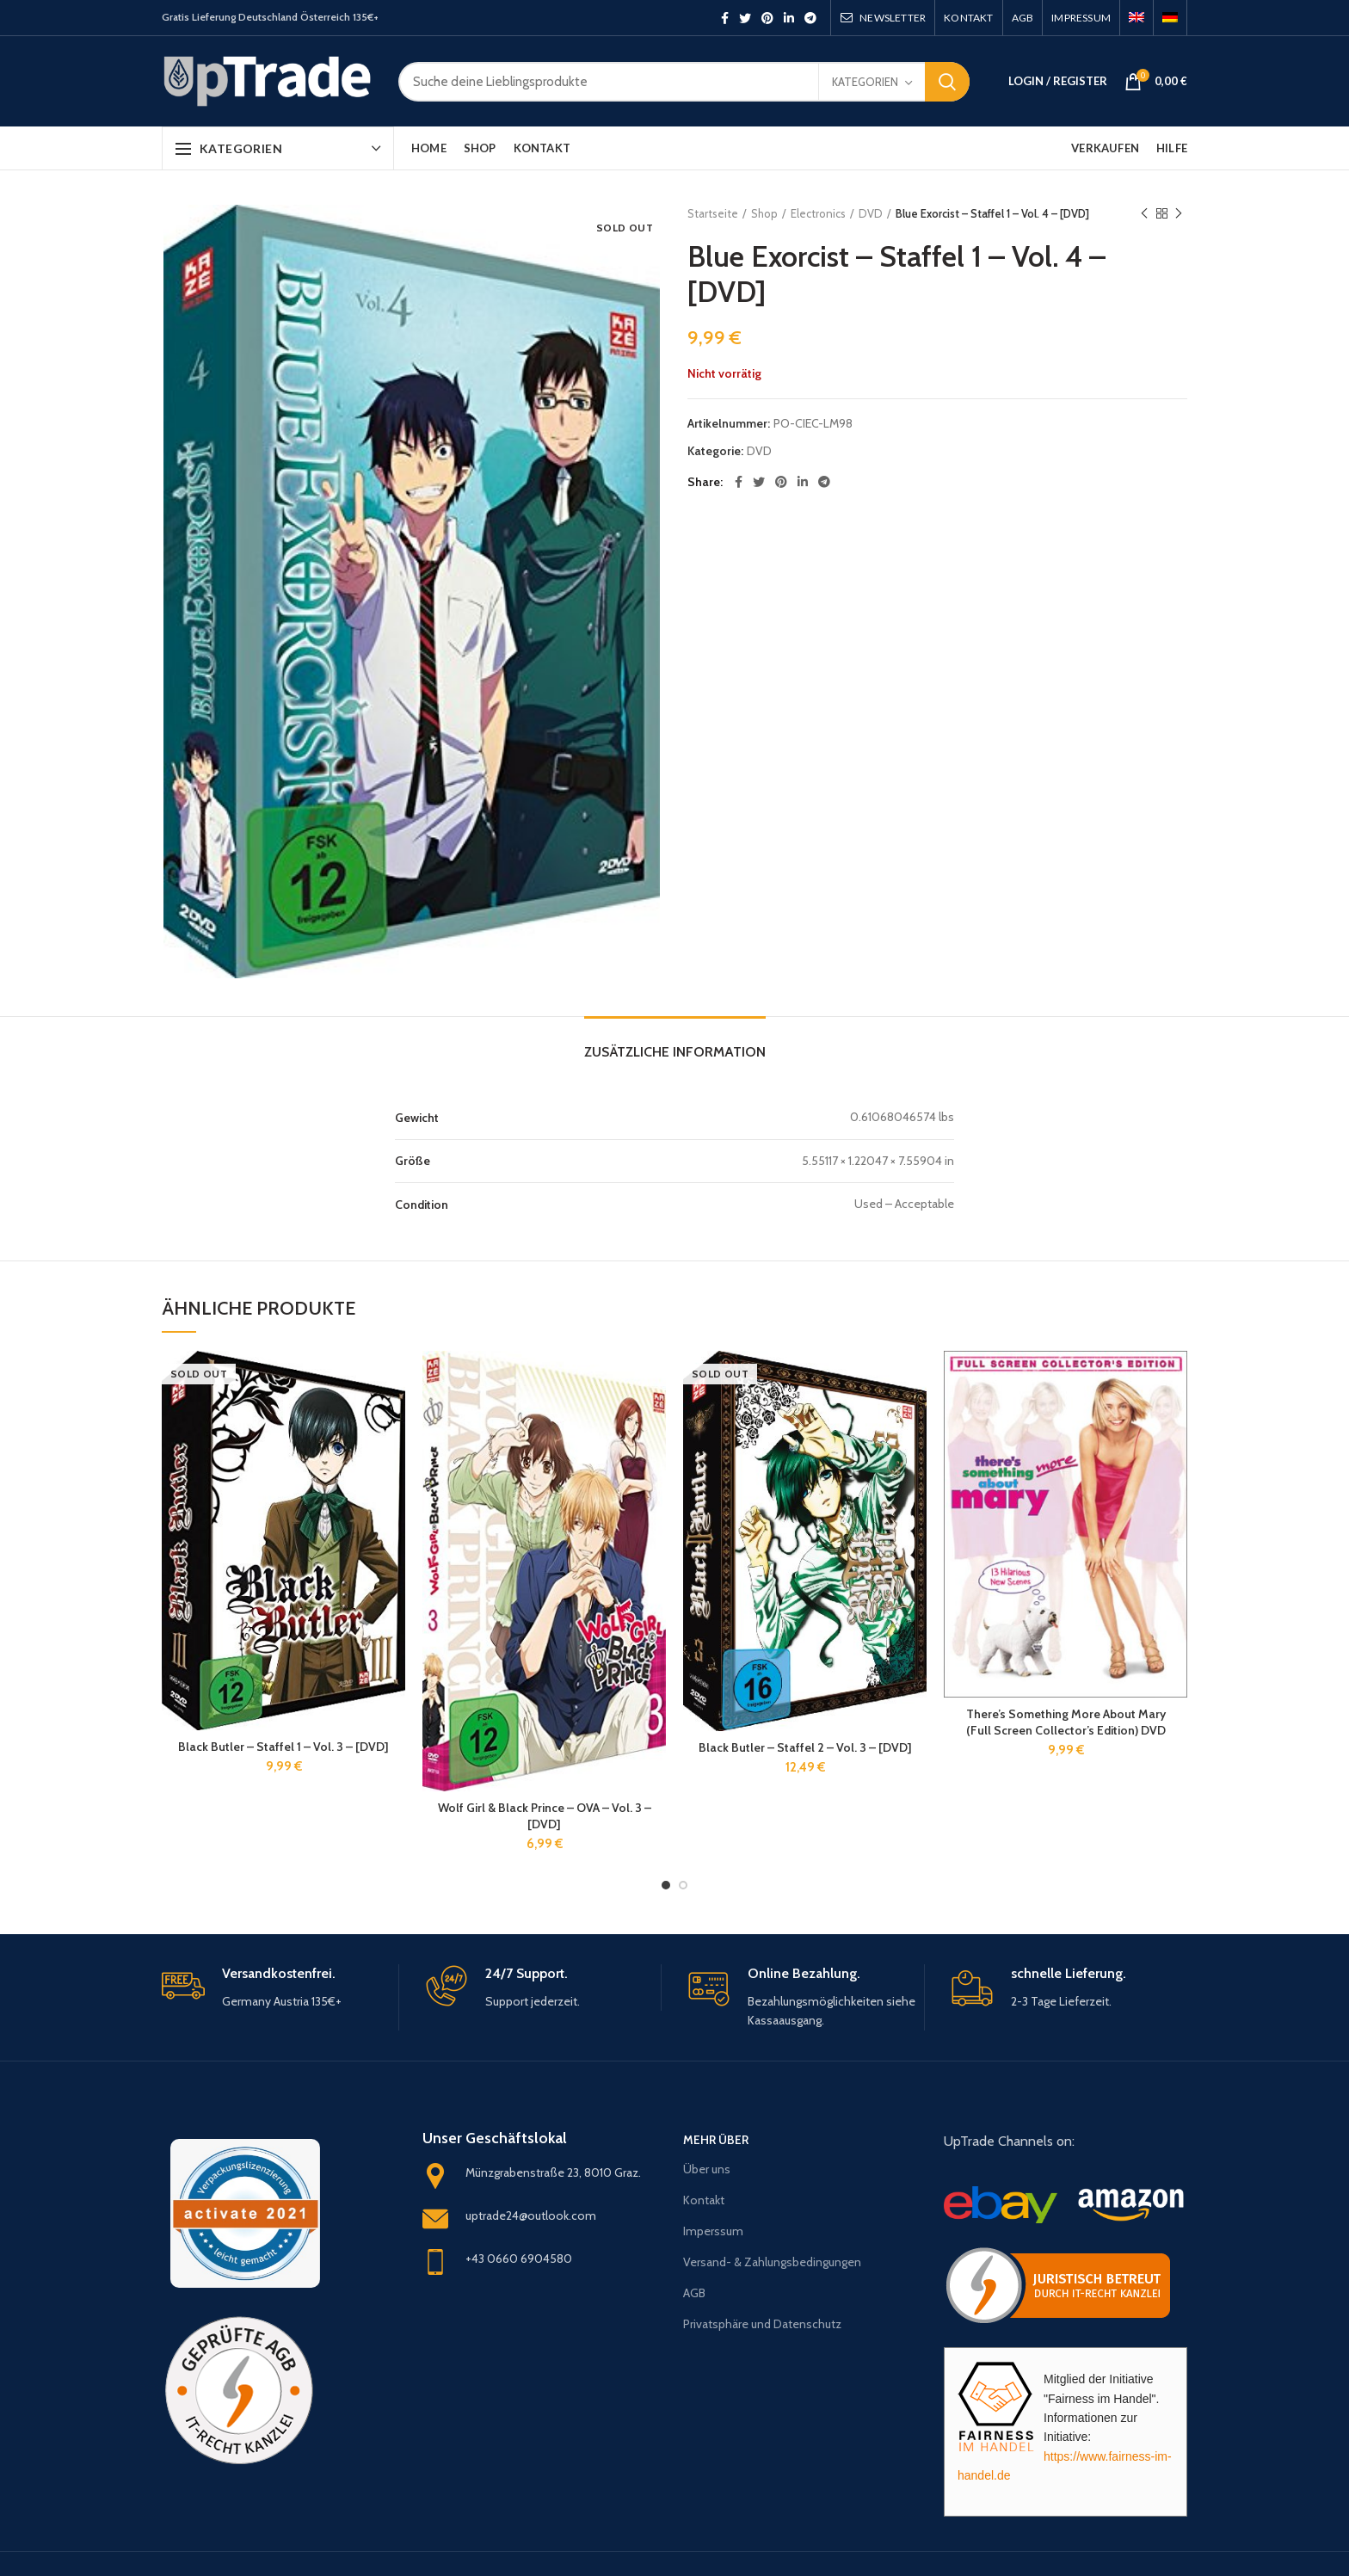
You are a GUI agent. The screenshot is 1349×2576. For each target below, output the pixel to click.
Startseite (712, 213)
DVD (871, 213)
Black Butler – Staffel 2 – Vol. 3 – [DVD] (805, 1747)
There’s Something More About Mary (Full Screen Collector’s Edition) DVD (1066, 1721)
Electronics (818, 213)
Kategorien (865, 82)
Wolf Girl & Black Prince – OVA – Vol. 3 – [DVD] (544, 1815)
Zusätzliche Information (675, 1052)
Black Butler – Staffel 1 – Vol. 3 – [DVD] (283, 1746)
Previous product (1144, 213)
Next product (1178, 213)
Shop (764, 213)
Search (947, 82)
